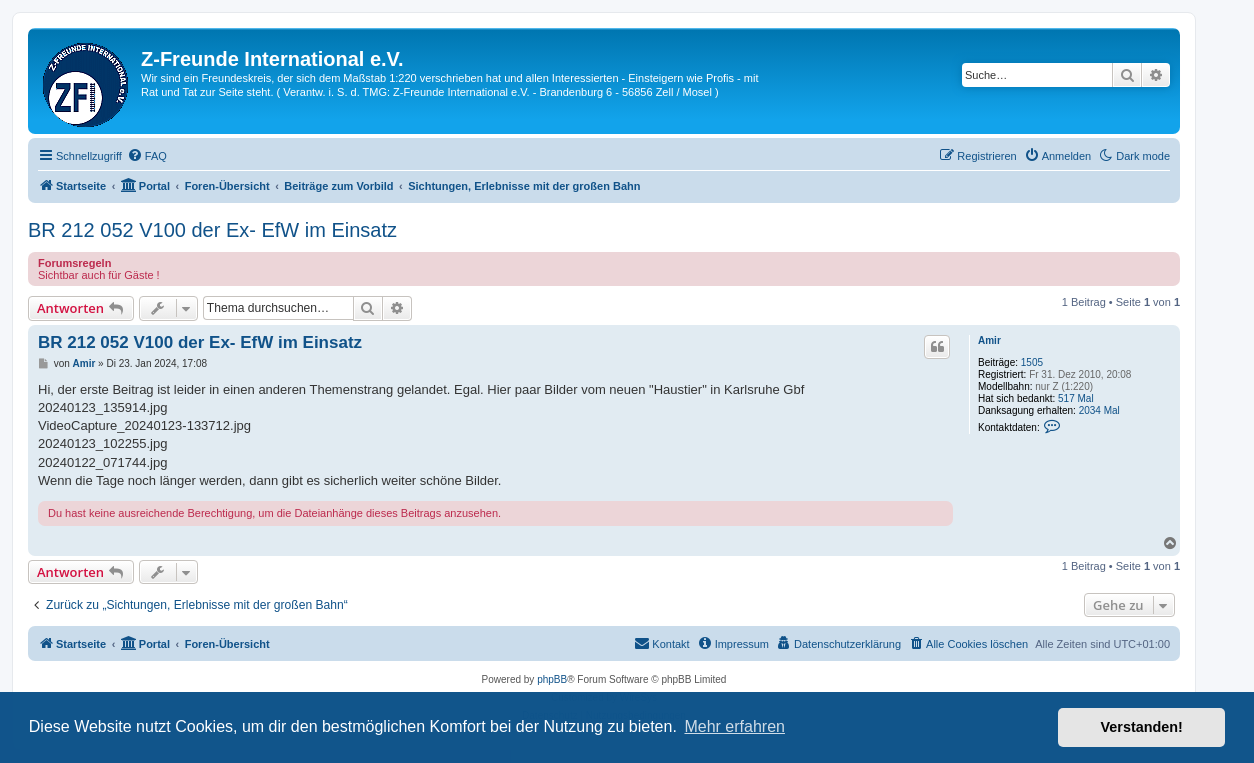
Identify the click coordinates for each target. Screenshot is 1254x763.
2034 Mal (1099, 410)
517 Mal (1076, 398)
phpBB (552, 679)
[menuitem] (147, 156)
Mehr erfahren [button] (734, 726)
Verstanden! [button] (1142, 727)
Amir (989, 340)
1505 (1032, 362)
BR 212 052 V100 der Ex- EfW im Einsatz (212, 230)
